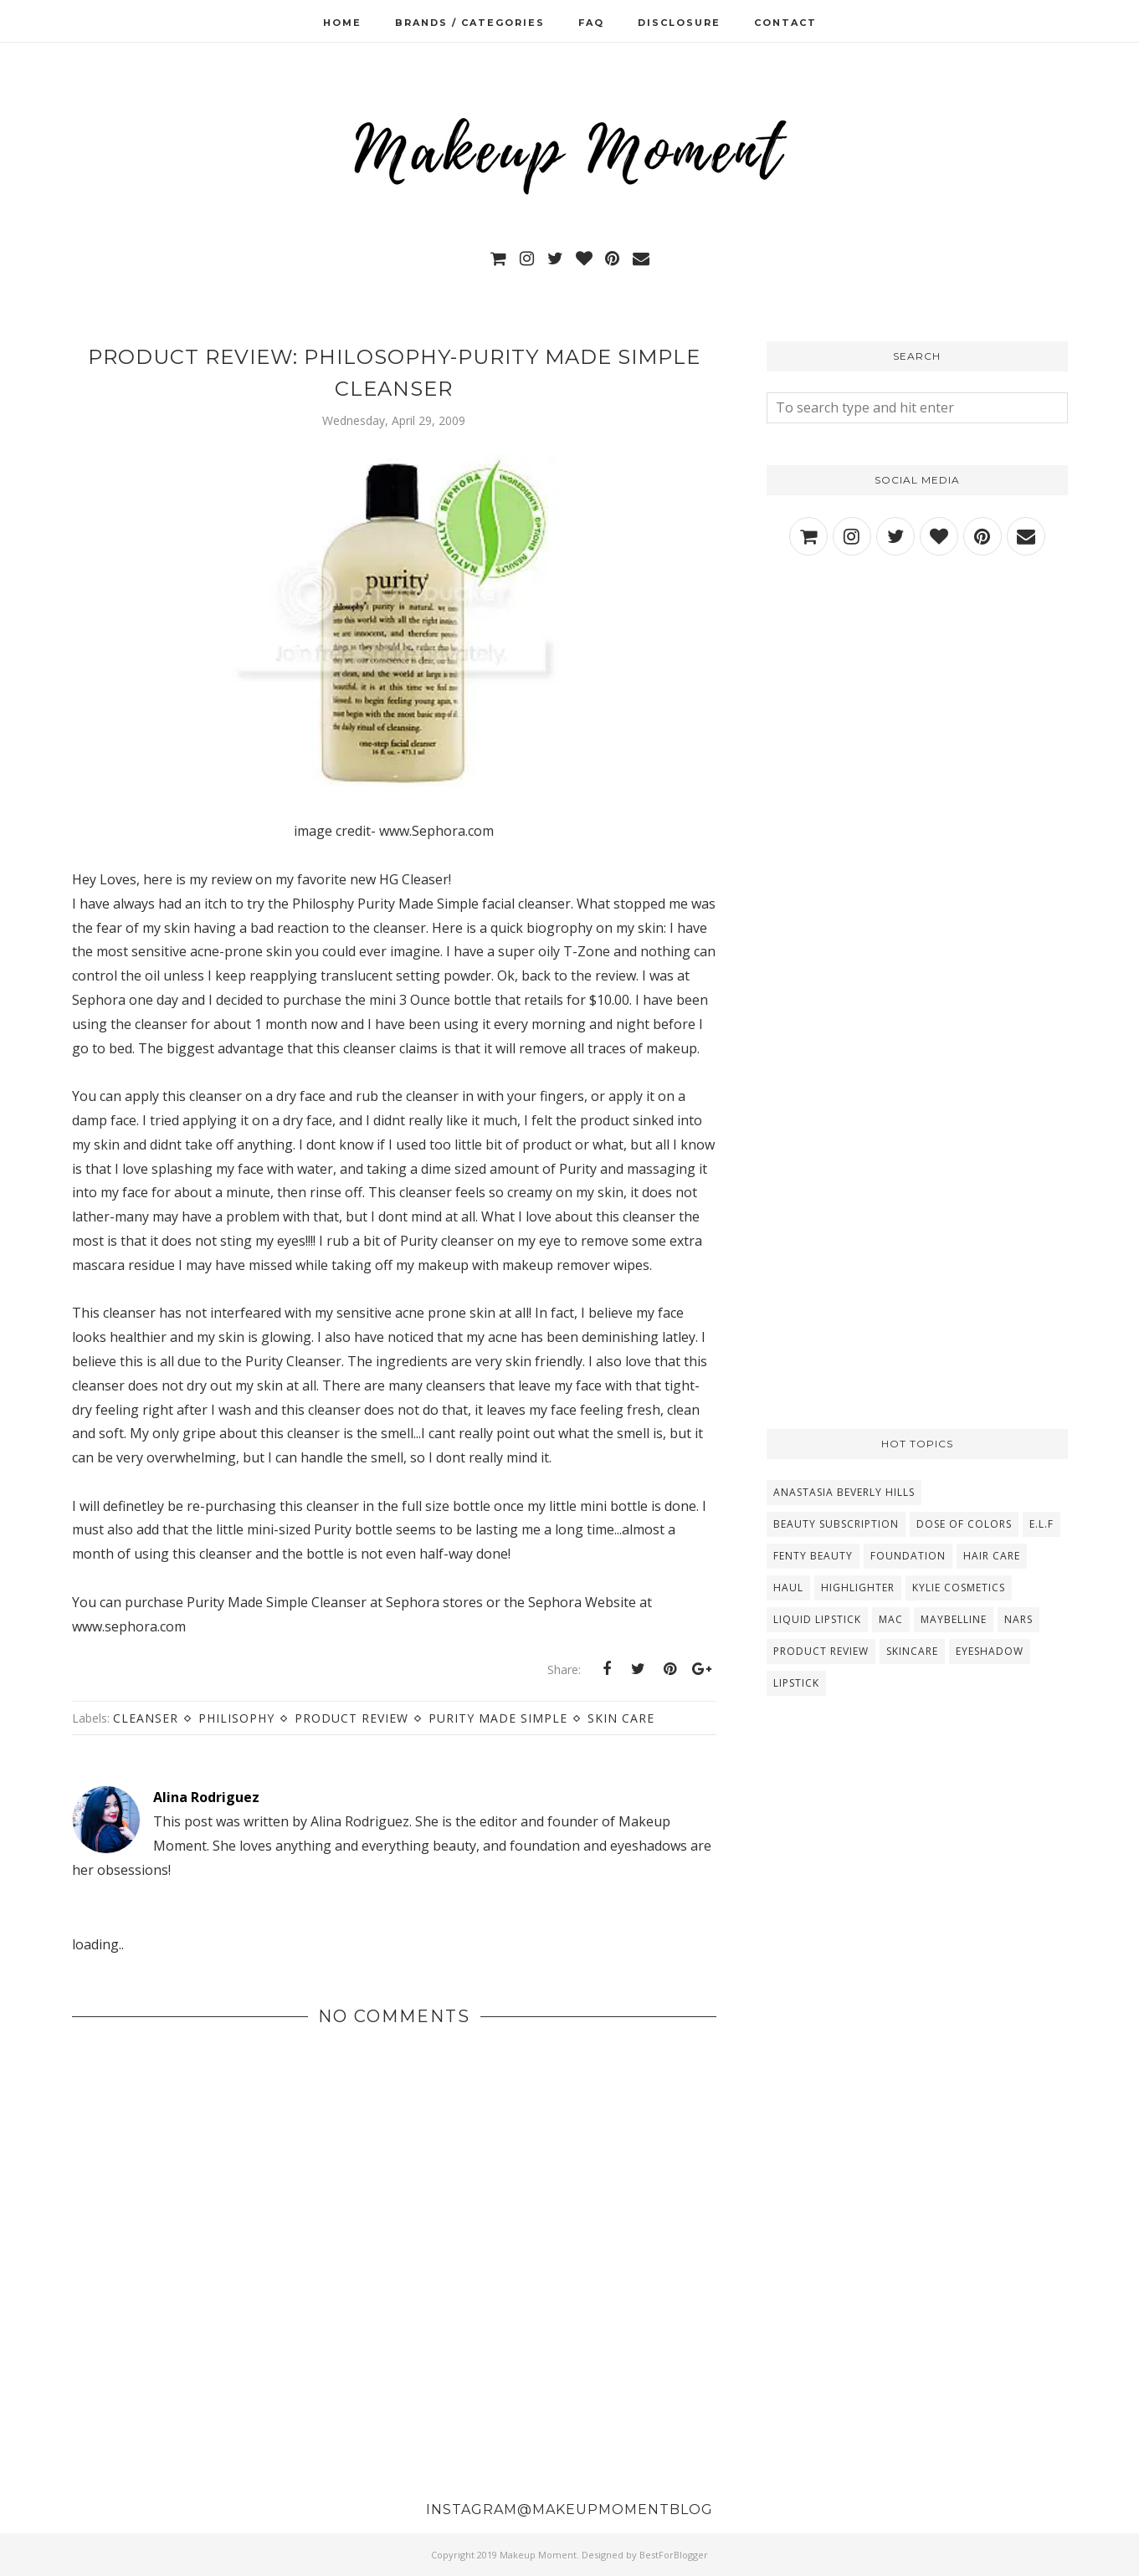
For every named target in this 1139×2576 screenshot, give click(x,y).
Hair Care (991, 1556)
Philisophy (236, 1718)
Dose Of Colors (964, 1524)
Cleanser (145, 1718)
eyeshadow (990, 1651)
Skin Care (620, 1718)
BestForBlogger (673, 2554)
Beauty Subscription (836, 1524)
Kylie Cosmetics (958, 1587)
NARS (1018, 1619)
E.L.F (1041, 1524)
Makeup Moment (538, 2554)
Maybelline (954, 1619)
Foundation (908, 1556)
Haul (788, 1587)
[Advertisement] (917, 718)
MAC (891, 1619)
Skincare (912, 1651)
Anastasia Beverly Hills (844, 1492)
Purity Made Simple (497, 1718)
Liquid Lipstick (817, 1619)
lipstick (796, 1683)
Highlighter (858, 1587)
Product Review (351, 1718)
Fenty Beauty (813, 1556)
